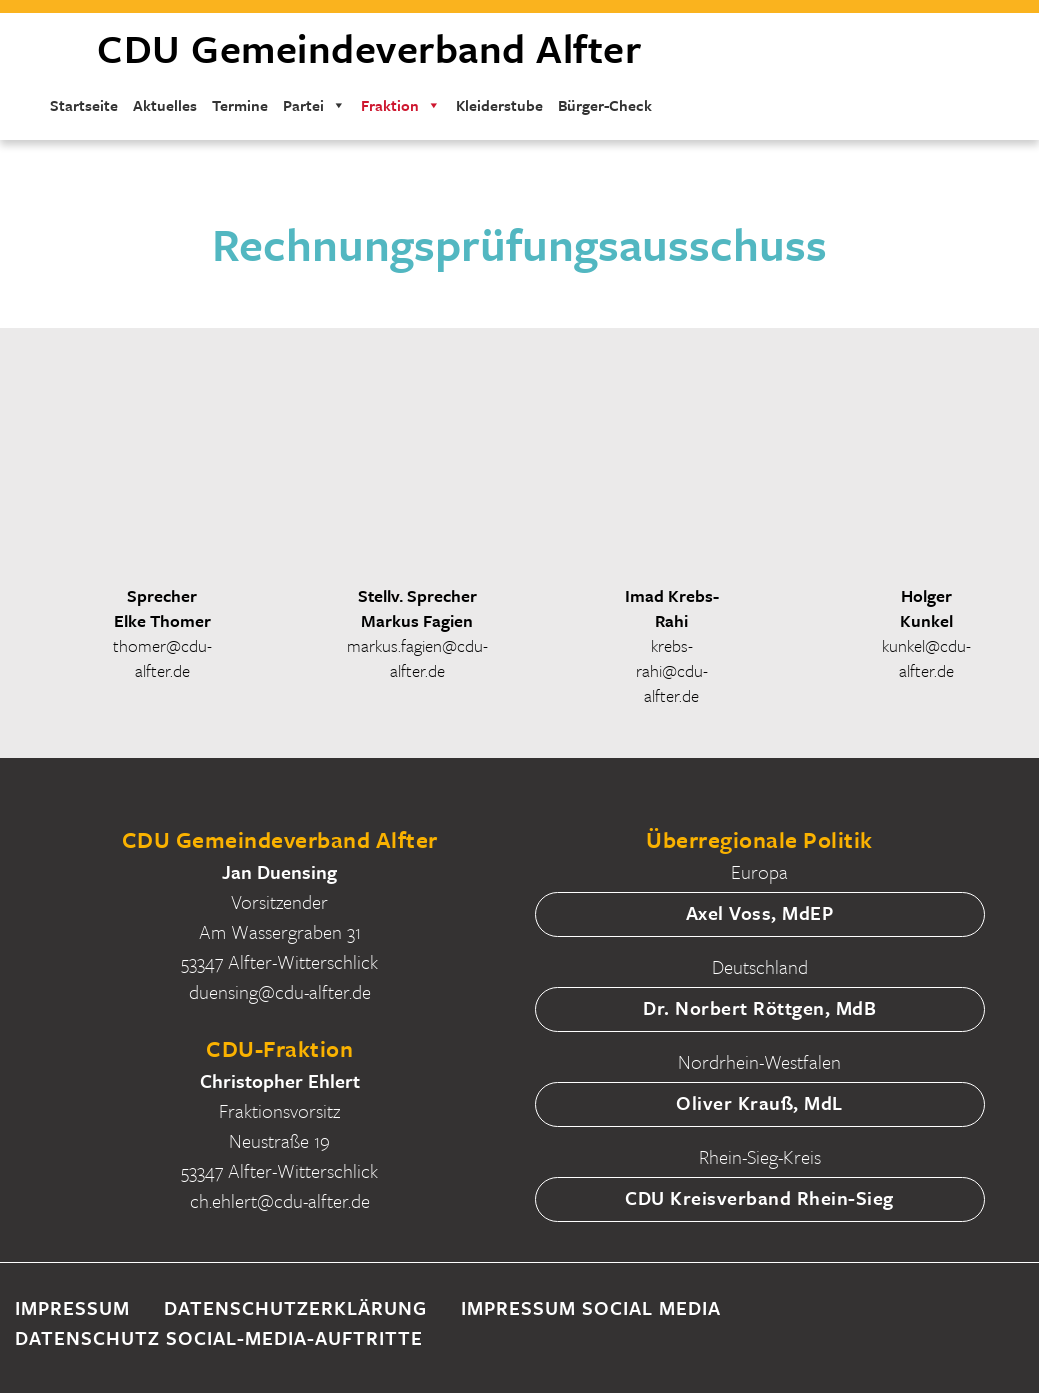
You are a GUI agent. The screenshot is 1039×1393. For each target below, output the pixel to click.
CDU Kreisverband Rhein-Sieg (759, 1197)
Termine (240, 105)
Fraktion (401, 105)
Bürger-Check (605, 105)
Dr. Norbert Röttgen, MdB (759, 1007)
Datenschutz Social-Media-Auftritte (219, 1337)
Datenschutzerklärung (295, 1307)
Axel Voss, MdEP (760, 912)
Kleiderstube (499, 105)
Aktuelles (165, 105)
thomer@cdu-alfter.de (162, 658)
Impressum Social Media (591, 1307)
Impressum (72, 1307)
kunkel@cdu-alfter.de (926, 658)
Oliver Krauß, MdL (759, 1102)
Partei (314, 105)
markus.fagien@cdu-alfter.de (417, 658)
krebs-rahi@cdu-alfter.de (672, 670)
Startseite (84, 105)
